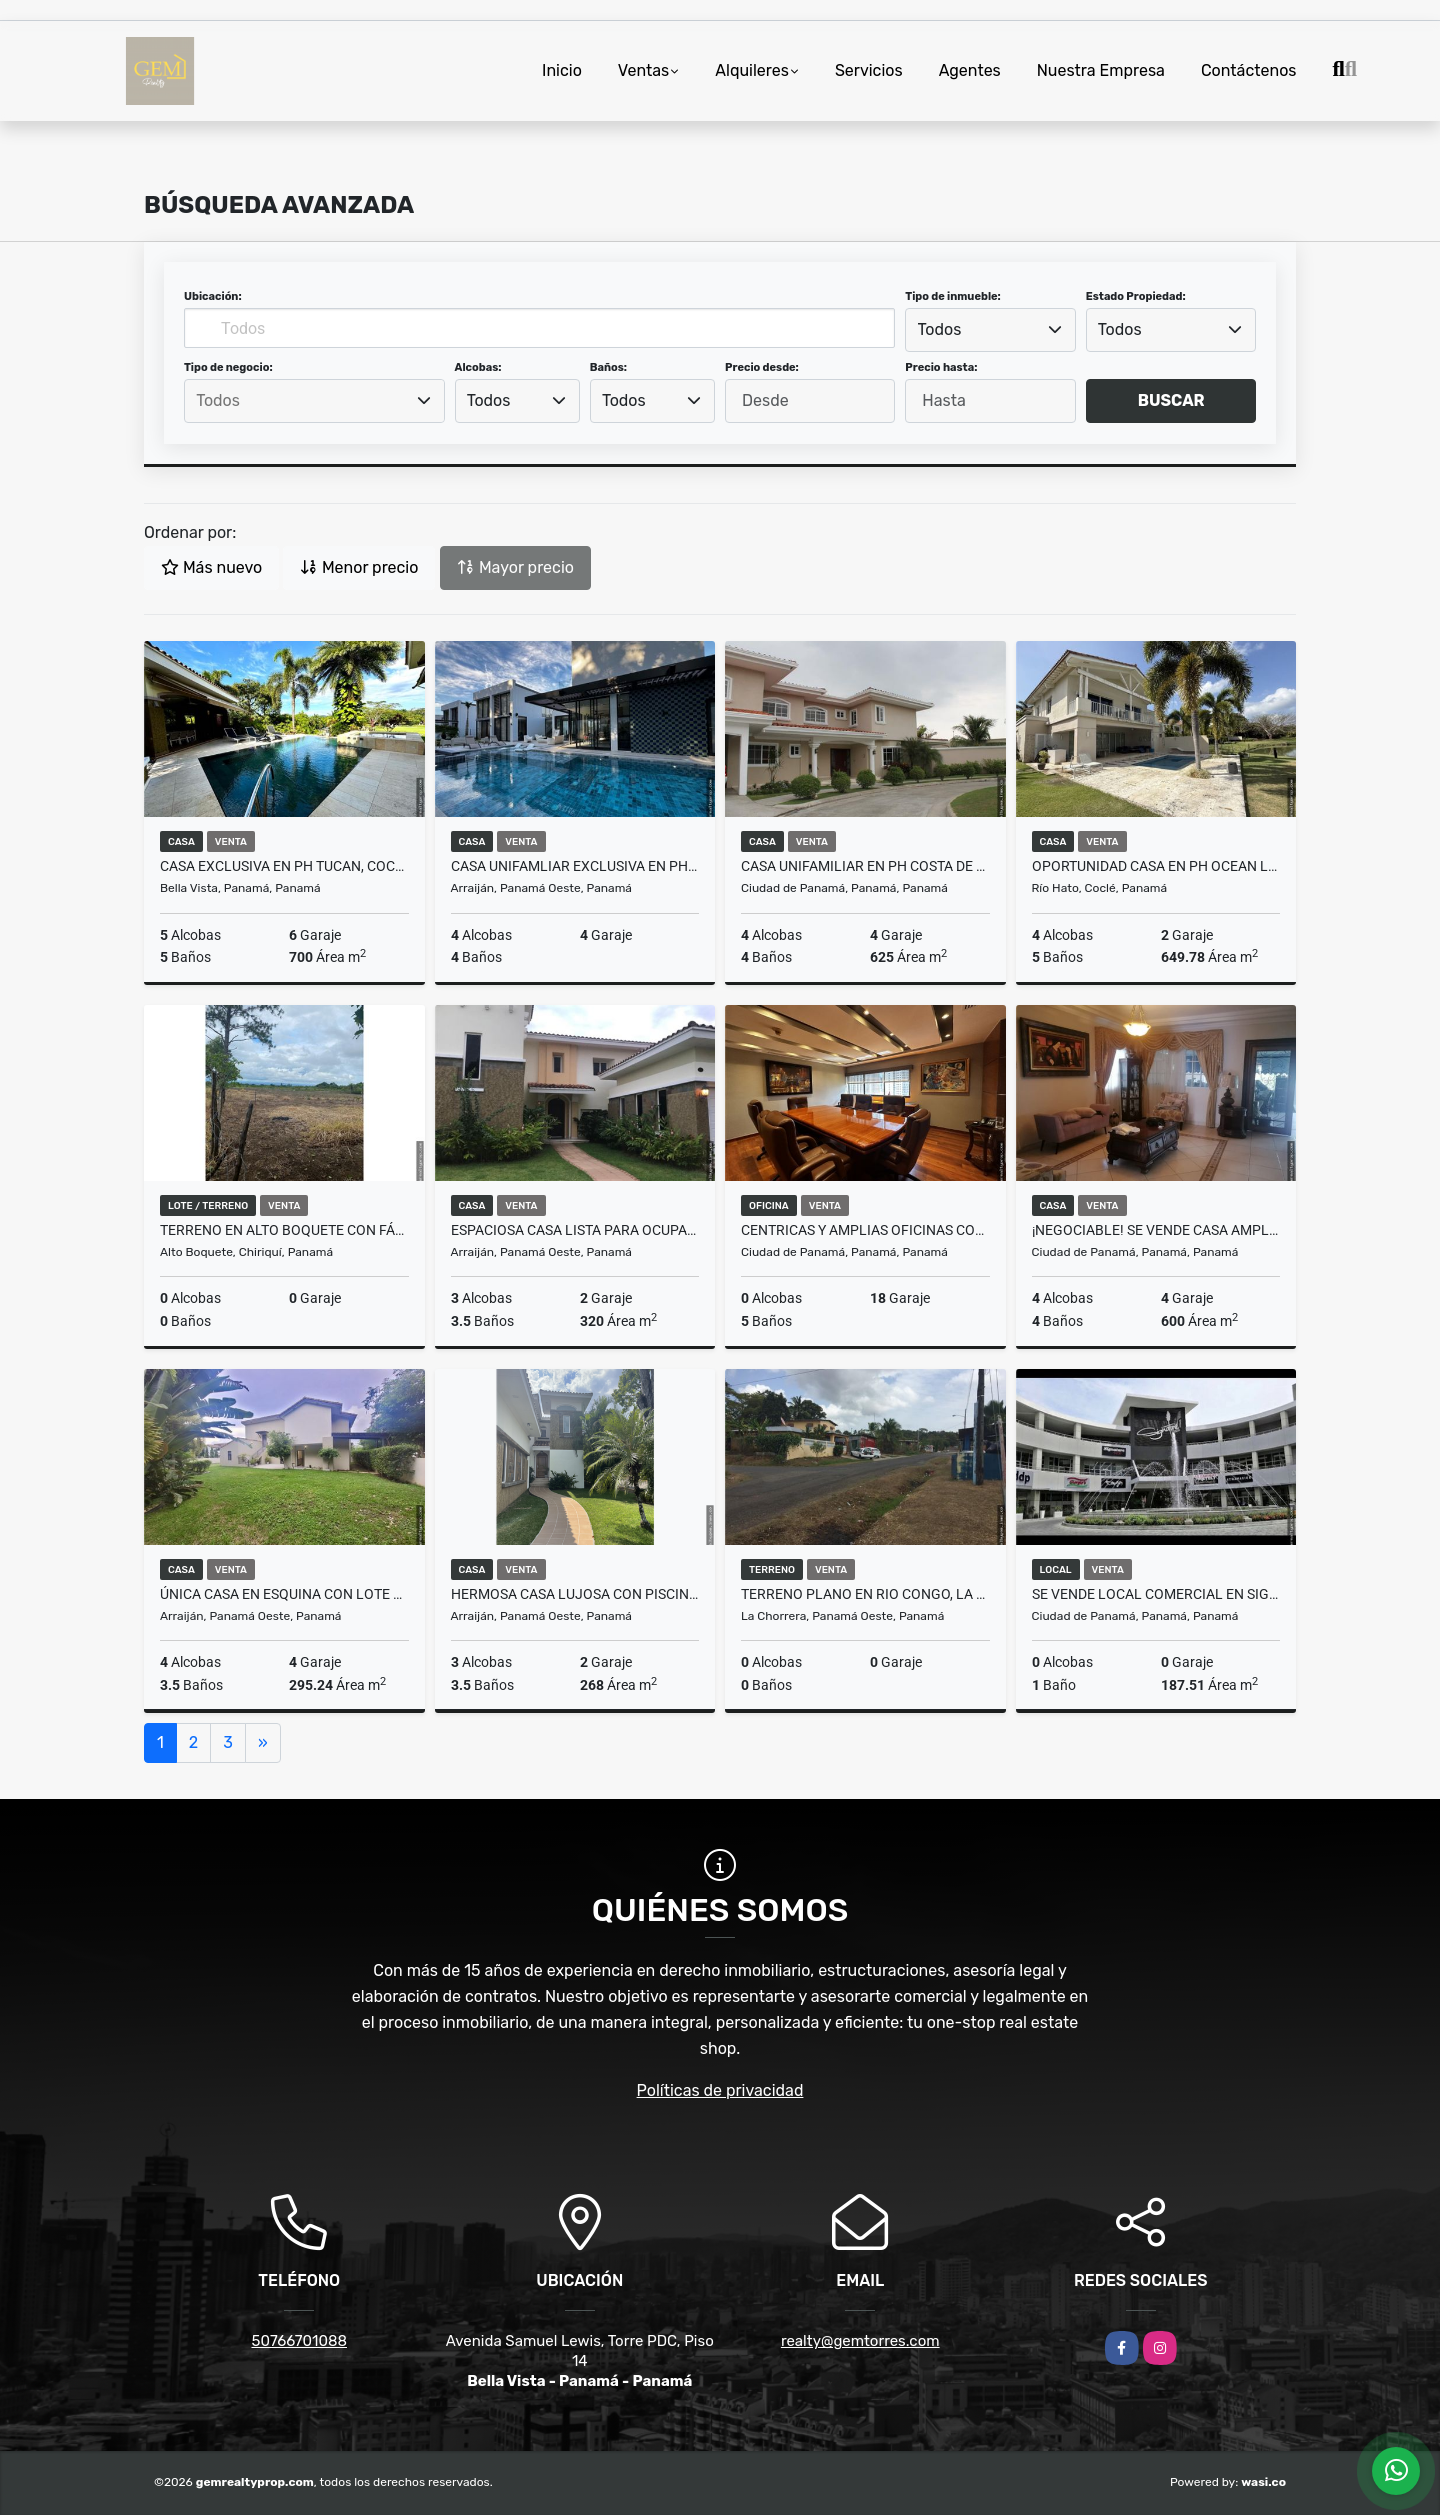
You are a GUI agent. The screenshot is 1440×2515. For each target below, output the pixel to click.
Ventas (643, 70)
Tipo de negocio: (228, 367)
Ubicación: (213, 296)
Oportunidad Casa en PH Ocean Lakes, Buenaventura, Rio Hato (1156, 866)
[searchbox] (314, 401)
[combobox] (990, 330)
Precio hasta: (941, 367)
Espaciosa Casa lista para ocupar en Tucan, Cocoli (575, 1230)
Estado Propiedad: (1136, 296)
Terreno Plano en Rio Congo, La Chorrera (865, 1594)
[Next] (263, 1743)
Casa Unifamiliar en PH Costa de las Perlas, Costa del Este (865, 866)
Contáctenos (1249, 70)
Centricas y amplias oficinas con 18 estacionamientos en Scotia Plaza (865, 1230)
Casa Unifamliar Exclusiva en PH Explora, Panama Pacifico (575, 866)
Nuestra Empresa (1101, 70)
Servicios (869, 70)
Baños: (608, 367)
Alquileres (752, 70)
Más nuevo (211, 567)
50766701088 (299, 2341)
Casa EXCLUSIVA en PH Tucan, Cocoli (284, 866)
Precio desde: (762, 367)
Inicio (562, 70)
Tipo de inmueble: (952, 296)
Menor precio (359, 567)
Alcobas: (478, 367)
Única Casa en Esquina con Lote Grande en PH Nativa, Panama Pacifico (284, 1594)
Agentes (970, 70)
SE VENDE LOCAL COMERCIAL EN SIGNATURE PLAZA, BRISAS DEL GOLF (1156, 1594)
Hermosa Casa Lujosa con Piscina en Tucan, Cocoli (575, 1594)
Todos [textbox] (940, 329)
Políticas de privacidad (720, 2090)
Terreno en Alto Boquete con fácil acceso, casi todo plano (284, 1230)
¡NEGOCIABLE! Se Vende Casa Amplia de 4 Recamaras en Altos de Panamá (1156, 1230)
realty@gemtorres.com (860, 2341)
